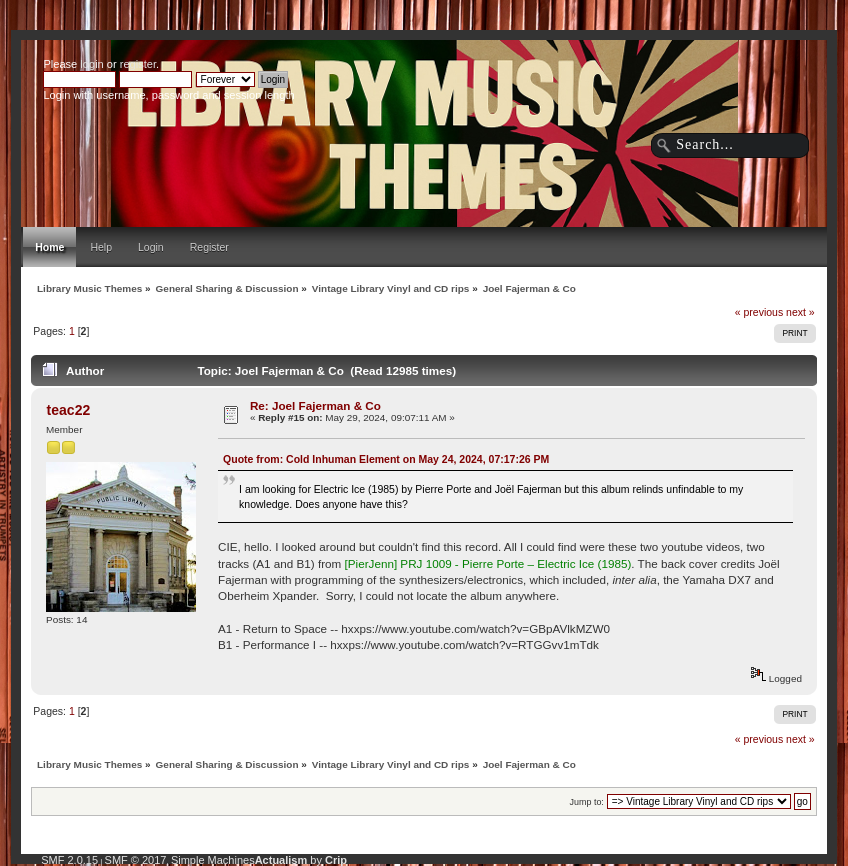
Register (209, 247)
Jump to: (587, 802)
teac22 (69, 410)
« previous (759, 312)
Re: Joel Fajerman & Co (315, 405)
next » (800, 312)
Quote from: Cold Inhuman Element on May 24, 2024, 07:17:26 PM (386, 459)
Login (151, 247)
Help (101, 247)
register (138, 64)
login (91, 64)
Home (49, 247)
